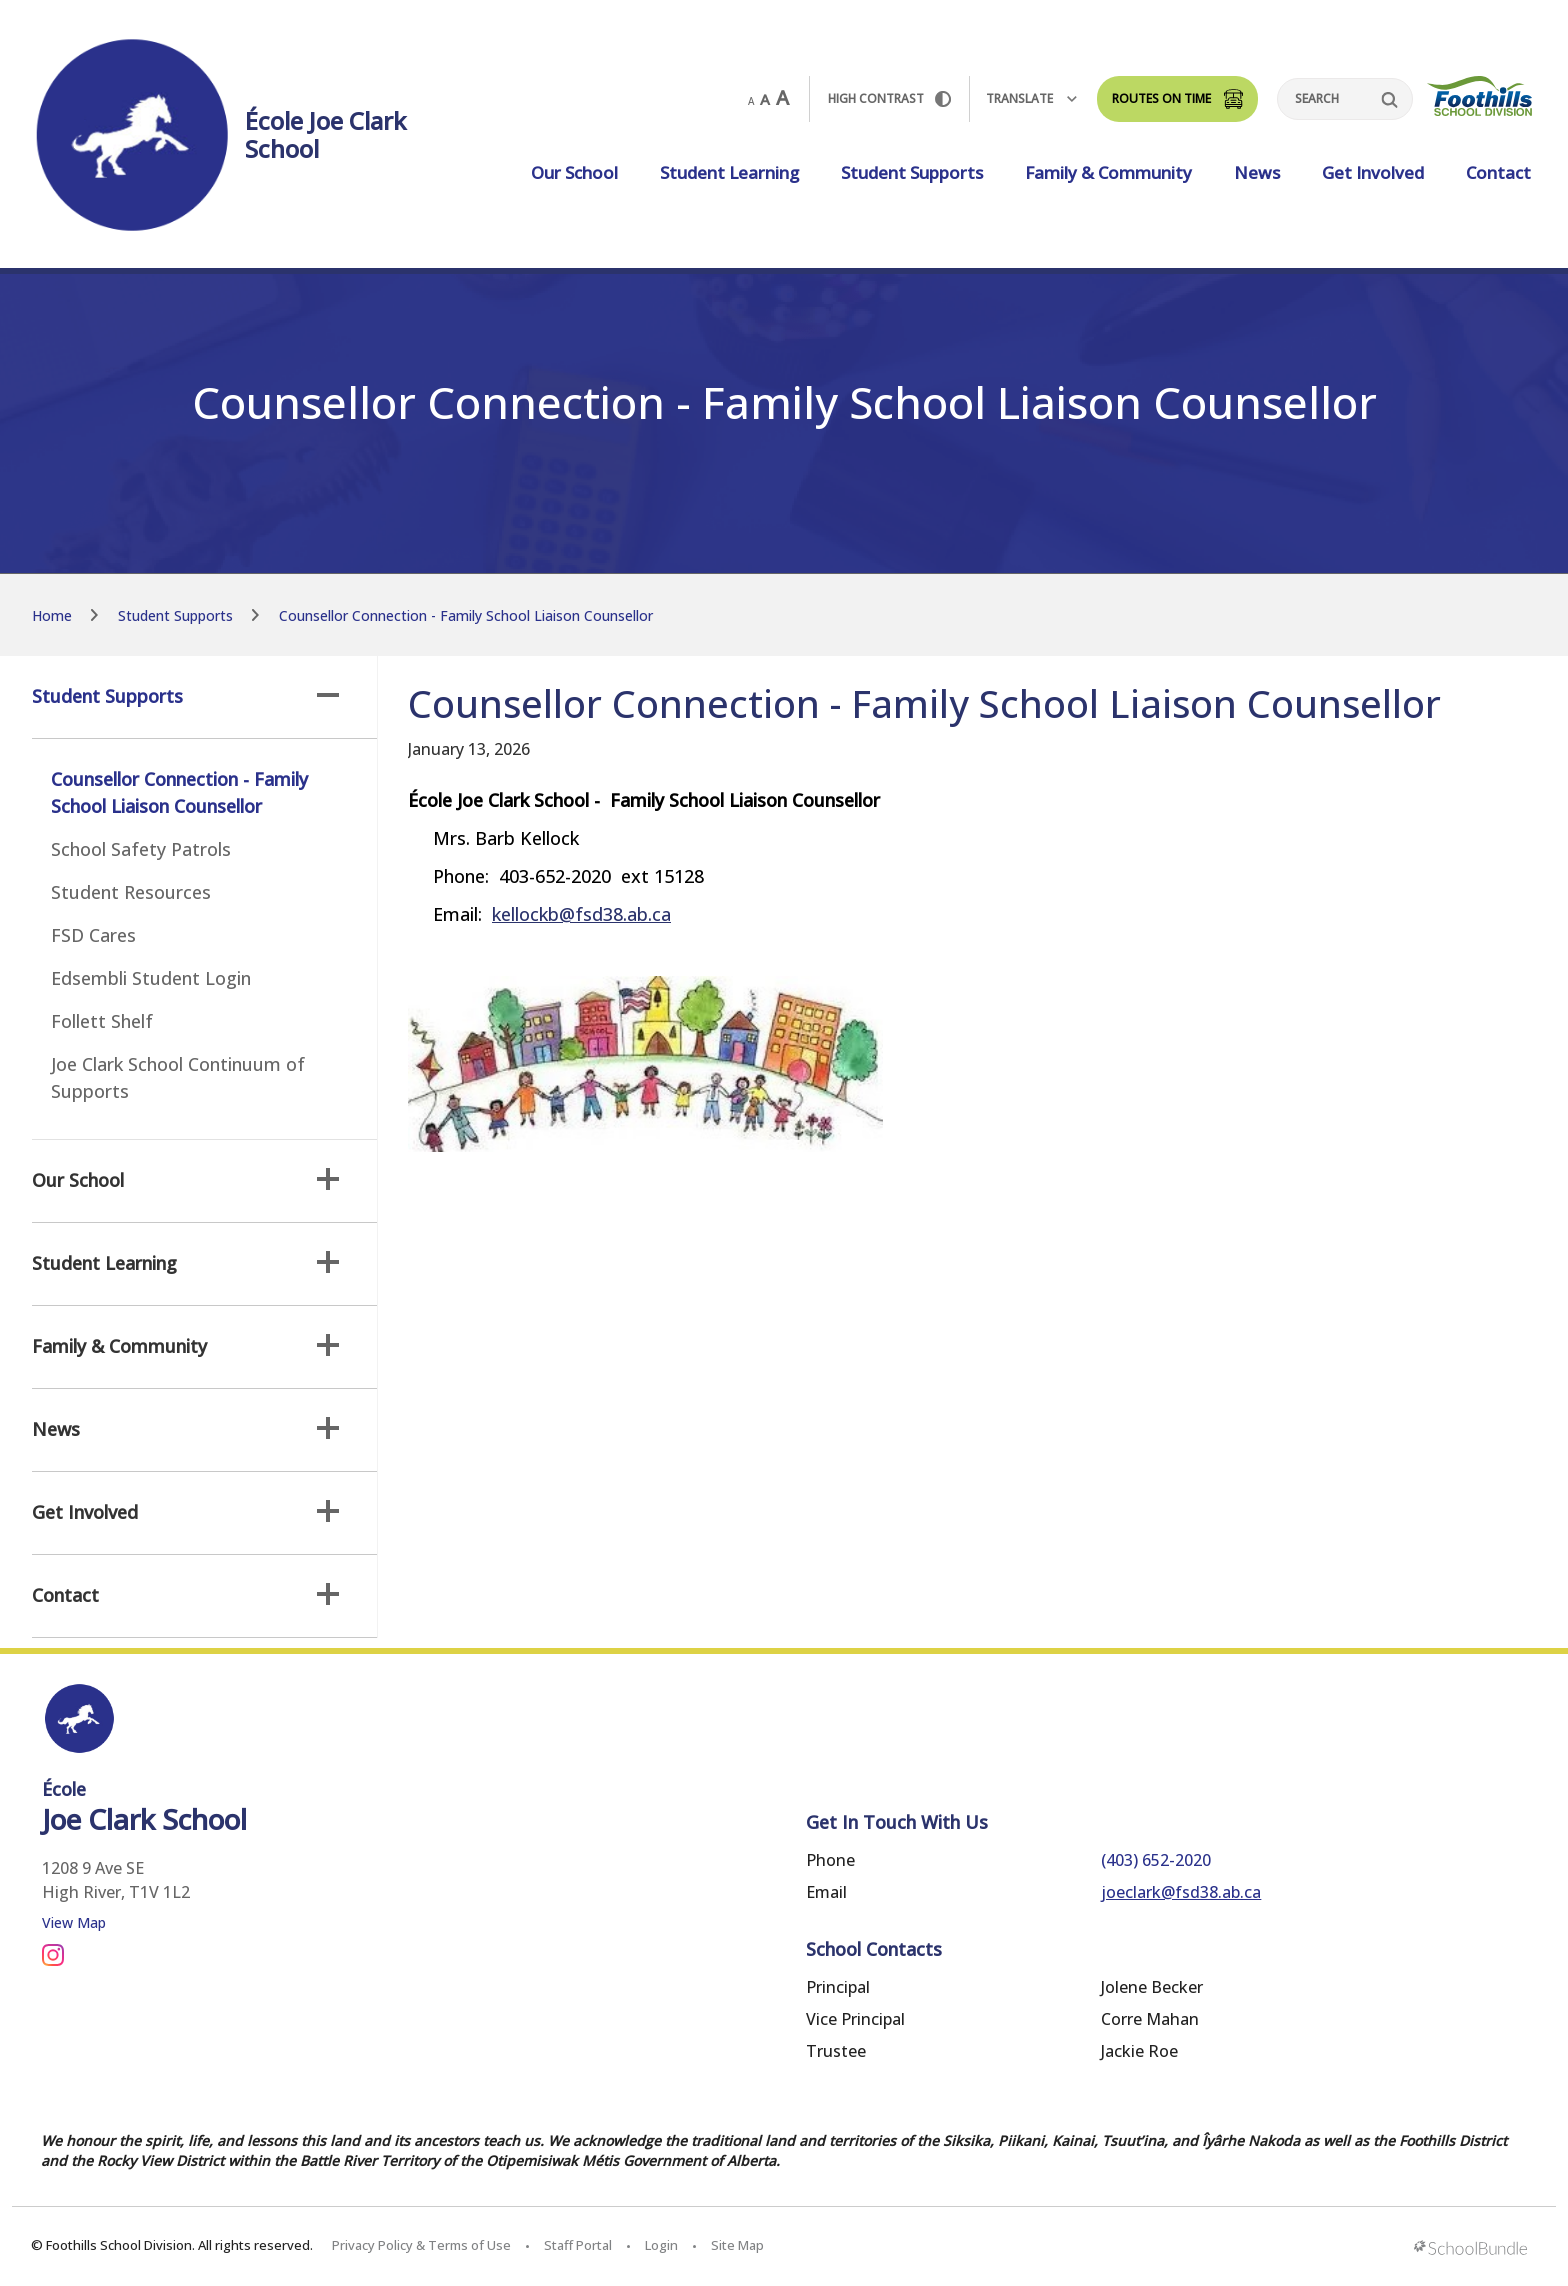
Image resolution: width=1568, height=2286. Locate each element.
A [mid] (765, 99)
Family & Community (1108, 172)
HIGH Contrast (889, 98)
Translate (1031, 98)
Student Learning (729, 172)
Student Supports (912, 172)
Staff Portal (578, 2245)
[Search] (1345, 99)
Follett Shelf (102, 1021)
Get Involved (1373, 172)
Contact (1498, 172)
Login (661, 2245)
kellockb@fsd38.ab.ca (581, 914)
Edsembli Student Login (151, 978)
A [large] (782, 98)
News (1257, 172)
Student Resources (131, 892)
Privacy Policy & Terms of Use (421, 2245)
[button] (328, 695)
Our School (574, 172)
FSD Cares (93, 935)
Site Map (737, 2245)
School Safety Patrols (141, 849)
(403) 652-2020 (1156, 1860)
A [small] (751, 101)
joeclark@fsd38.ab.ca (1181, 1892)
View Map (74, 1922)
